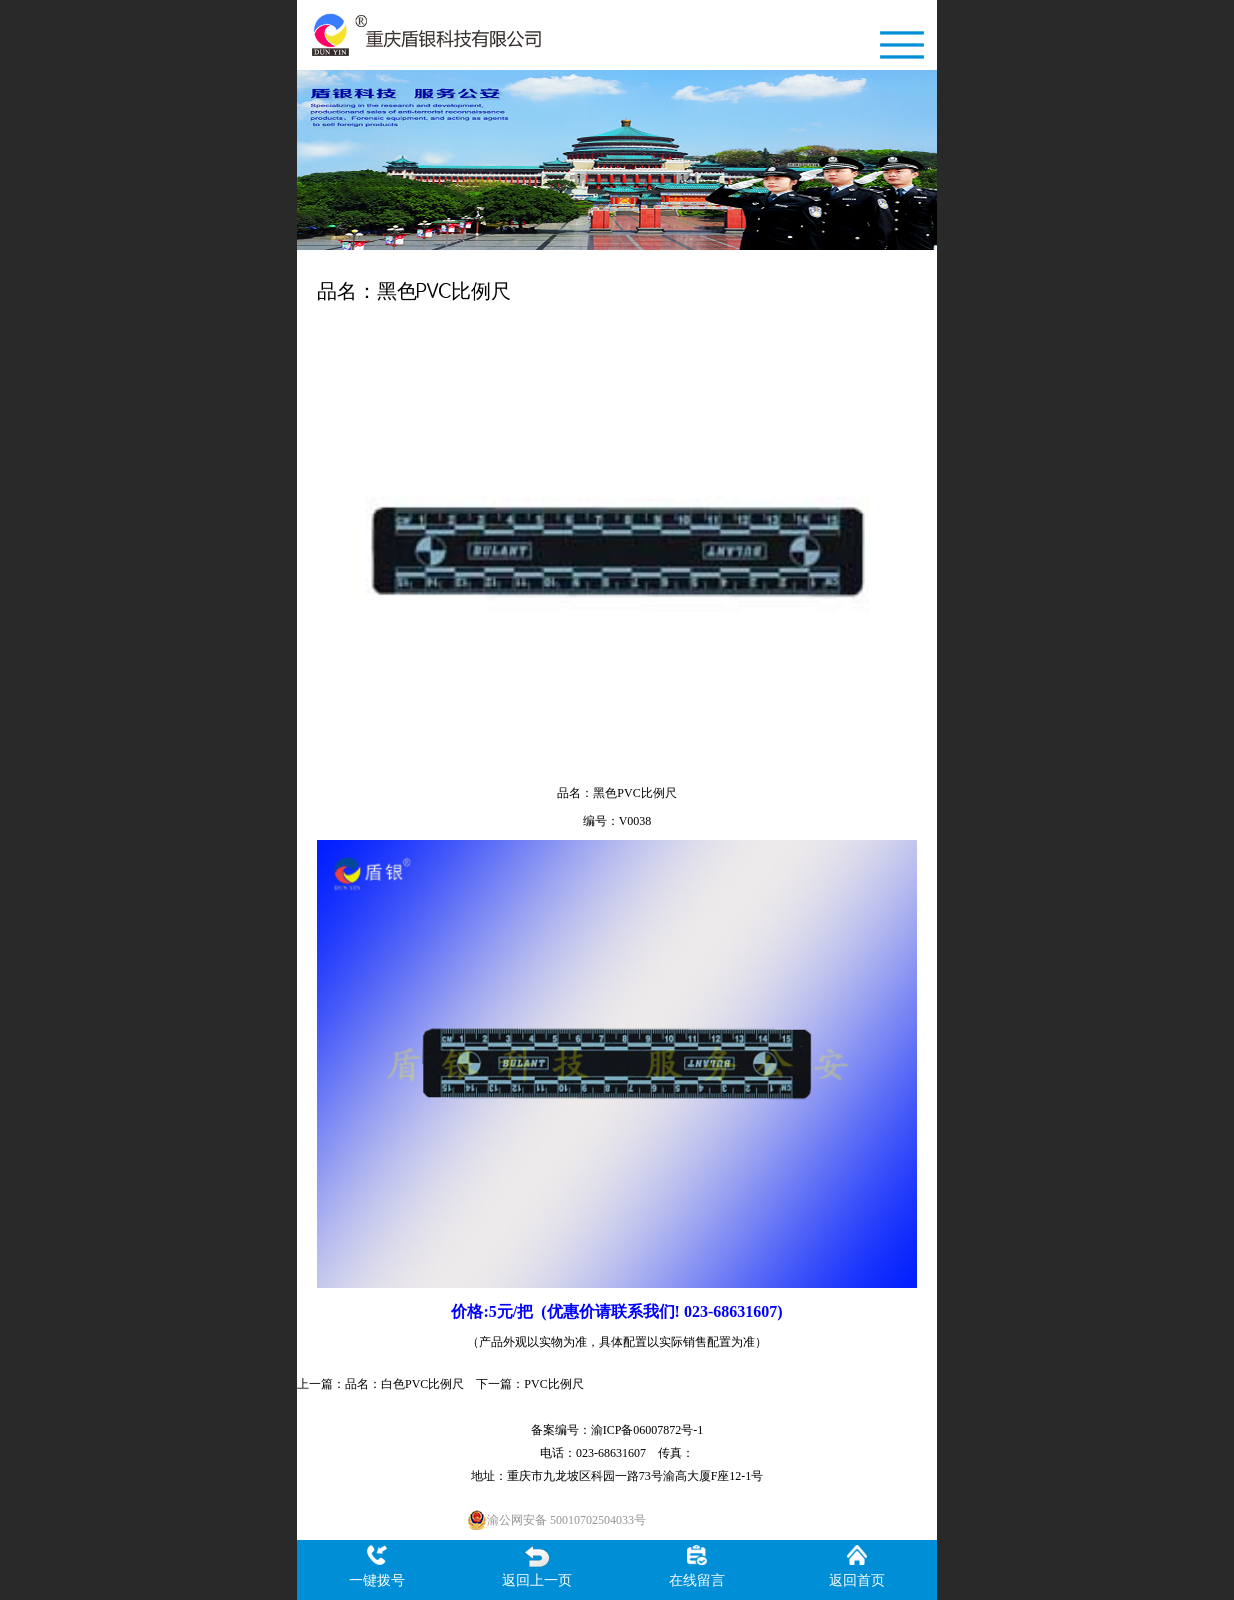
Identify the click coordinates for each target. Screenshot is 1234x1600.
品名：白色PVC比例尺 (404, 1384)
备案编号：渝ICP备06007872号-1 (617, 1430)
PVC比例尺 (553, 1384)
